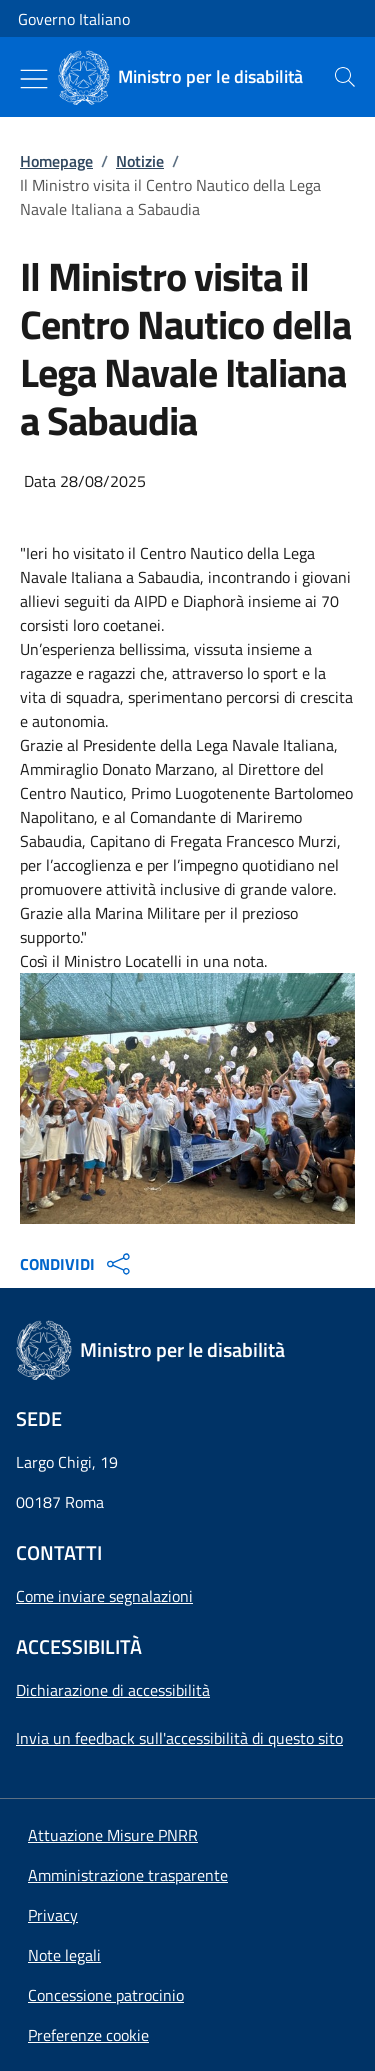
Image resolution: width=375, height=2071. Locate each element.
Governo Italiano (74, 19)
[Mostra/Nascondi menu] (34, 79)
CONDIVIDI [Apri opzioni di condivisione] (77, 1264)
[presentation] (345, 77)
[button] (88, 2035)
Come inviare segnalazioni (104, 1596)
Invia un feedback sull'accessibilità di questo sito (179, 1738)
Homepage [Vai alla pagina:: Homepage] (56, 161)
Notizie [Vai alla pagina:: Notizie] (140, 161)
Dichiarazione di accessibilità (113, 1690)
